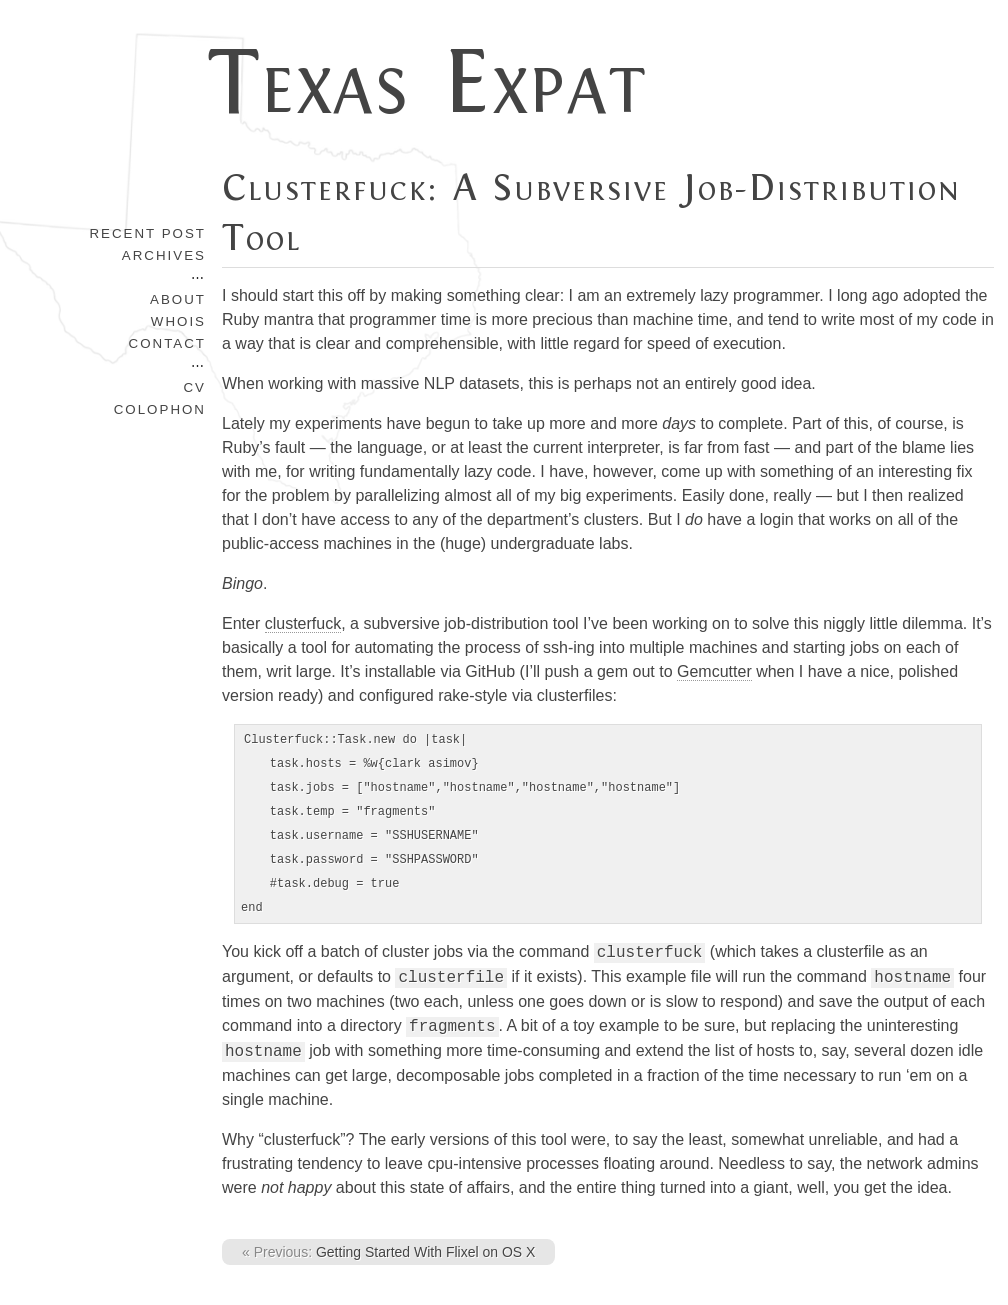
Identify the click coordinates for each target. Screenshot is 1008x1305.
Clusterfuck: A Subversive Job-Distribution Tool (591, 213)
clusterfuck (303, 623)
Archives (164, 255)
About (178, 299)
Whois (178, 321)
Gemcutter (714, 671)
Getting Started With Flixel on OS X (388, 1252)
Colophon (160, 409)
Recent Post (147, 233)
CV (194, 387)
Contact (167, 343)
